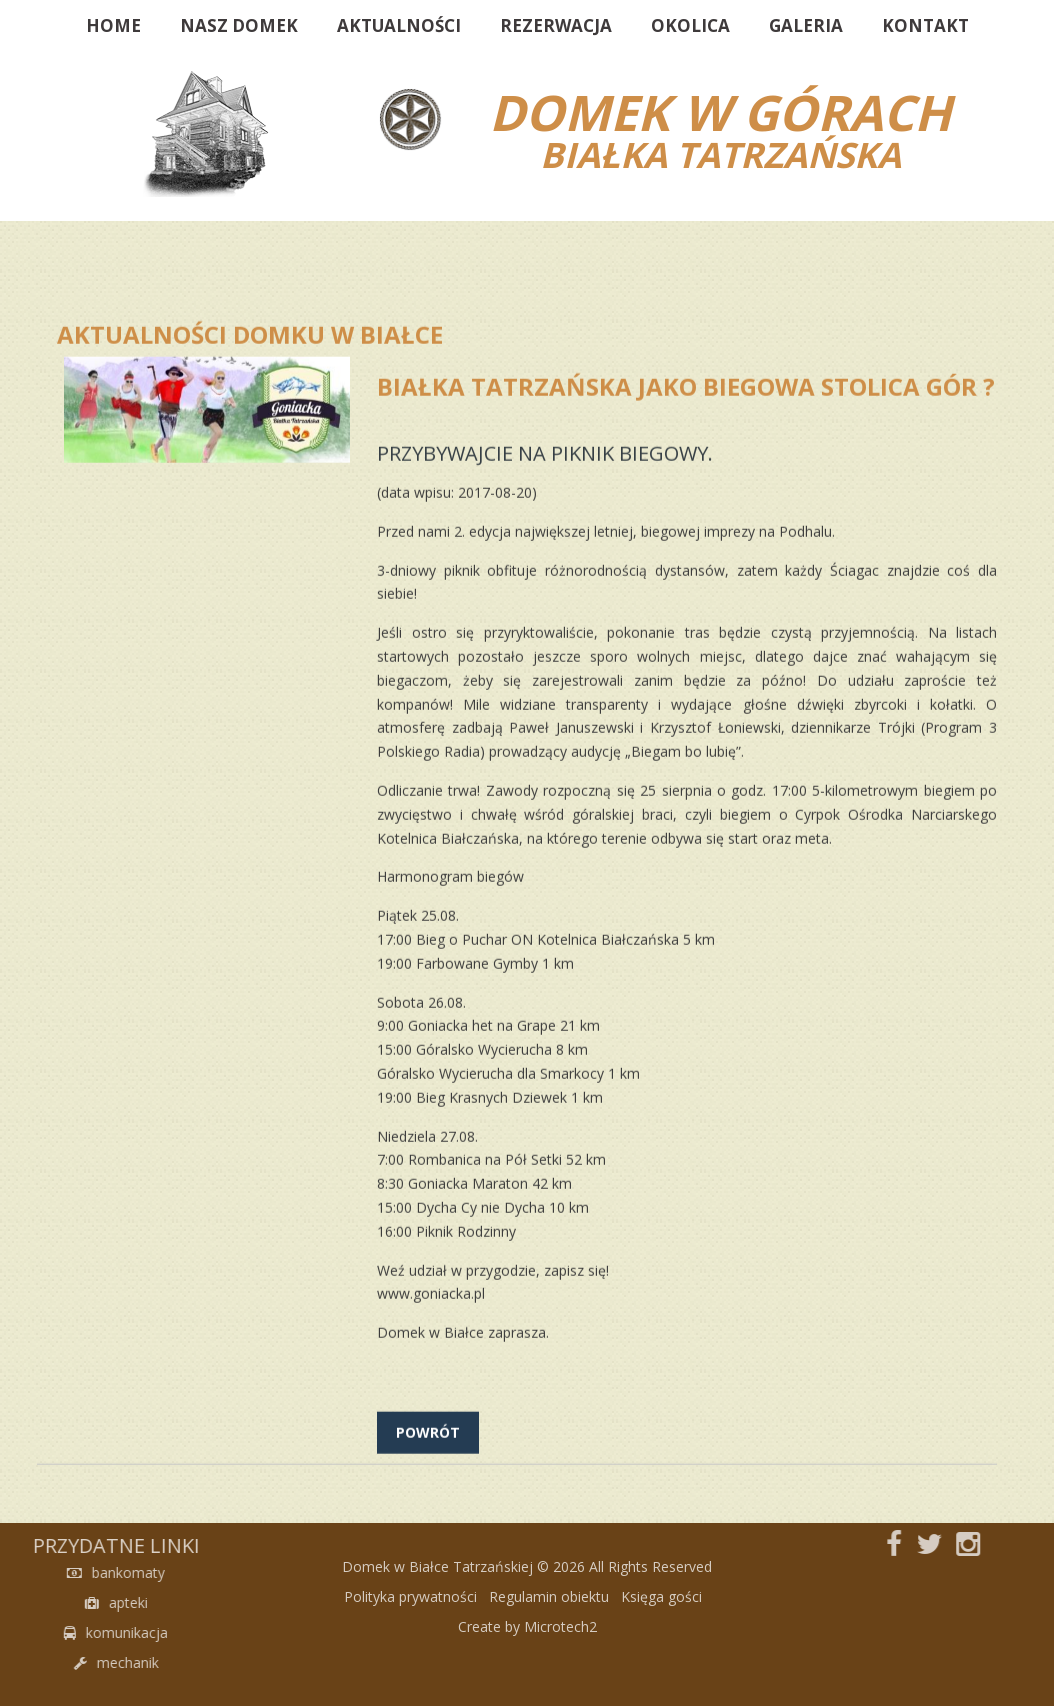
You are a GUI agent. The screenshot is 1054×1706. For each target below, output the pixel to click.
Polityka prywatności (410, 1622)
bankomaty (53, 1572)
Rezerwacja (556, 25)
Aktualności (399, 25)
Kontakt (925, 25)
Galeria (806, 25)
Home (113, 25)
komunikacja (53, 1632)
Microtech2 (560, 1652)
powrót (428, 1470)
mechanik (52, 1662)
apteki (52, 1602)
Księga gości (661, 1622)
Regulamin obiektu (549, 1622)
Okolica (690, 25)
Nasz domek (239, 25)
